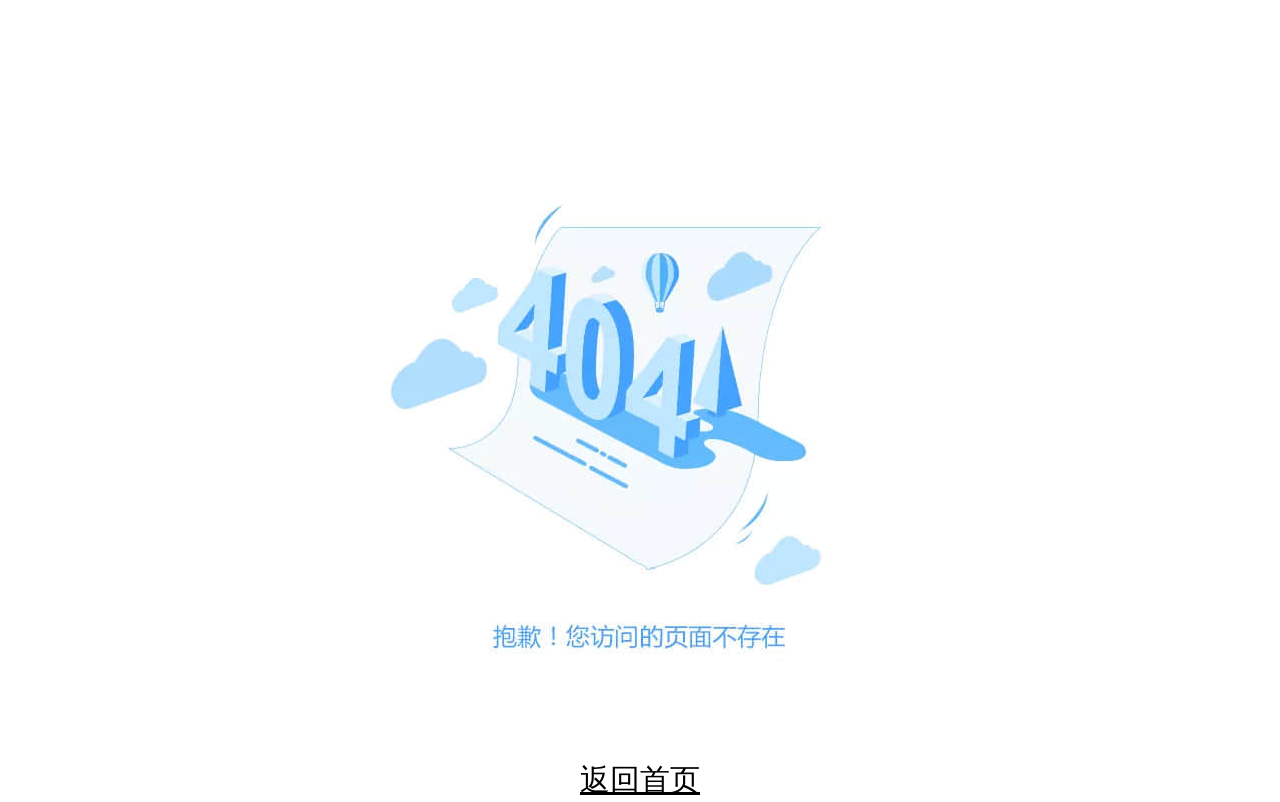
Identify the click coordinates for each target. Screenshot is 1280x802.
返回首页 (640, 779)
